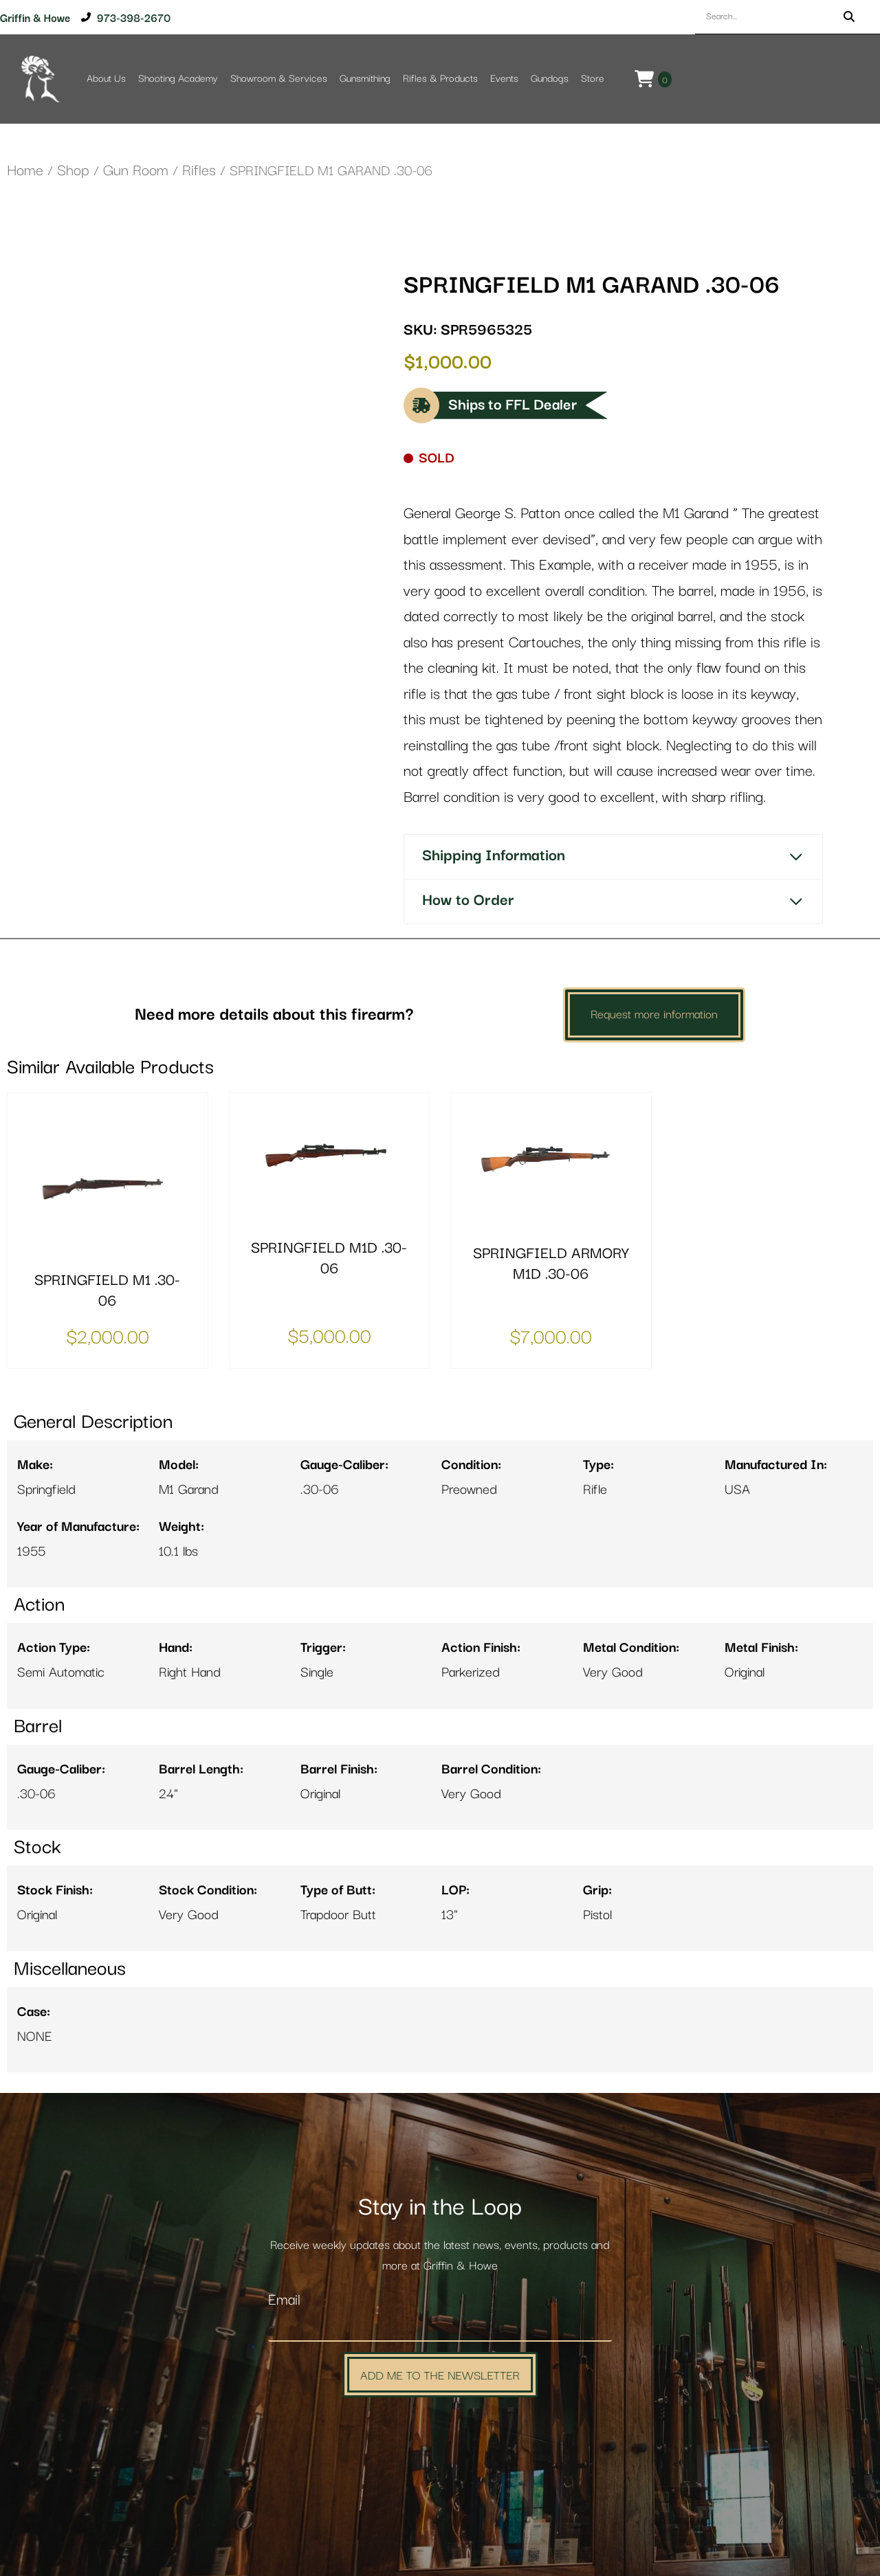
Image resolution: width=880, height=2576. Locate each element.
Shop (73, 170)
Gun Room (135, 170)
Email (284, 2300)
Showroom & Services (278, 79)
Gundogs (550, 79)
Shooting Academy (178, 79)
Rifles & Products (440, 79)
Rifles (199, 170)
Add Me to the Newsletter (440, 2374)
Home (25, 170)
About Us (106, 79)
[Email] (440, 2327)
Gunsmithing (365, 79)
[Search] (849, 17)
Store (592, 79)
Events (504, 79)
